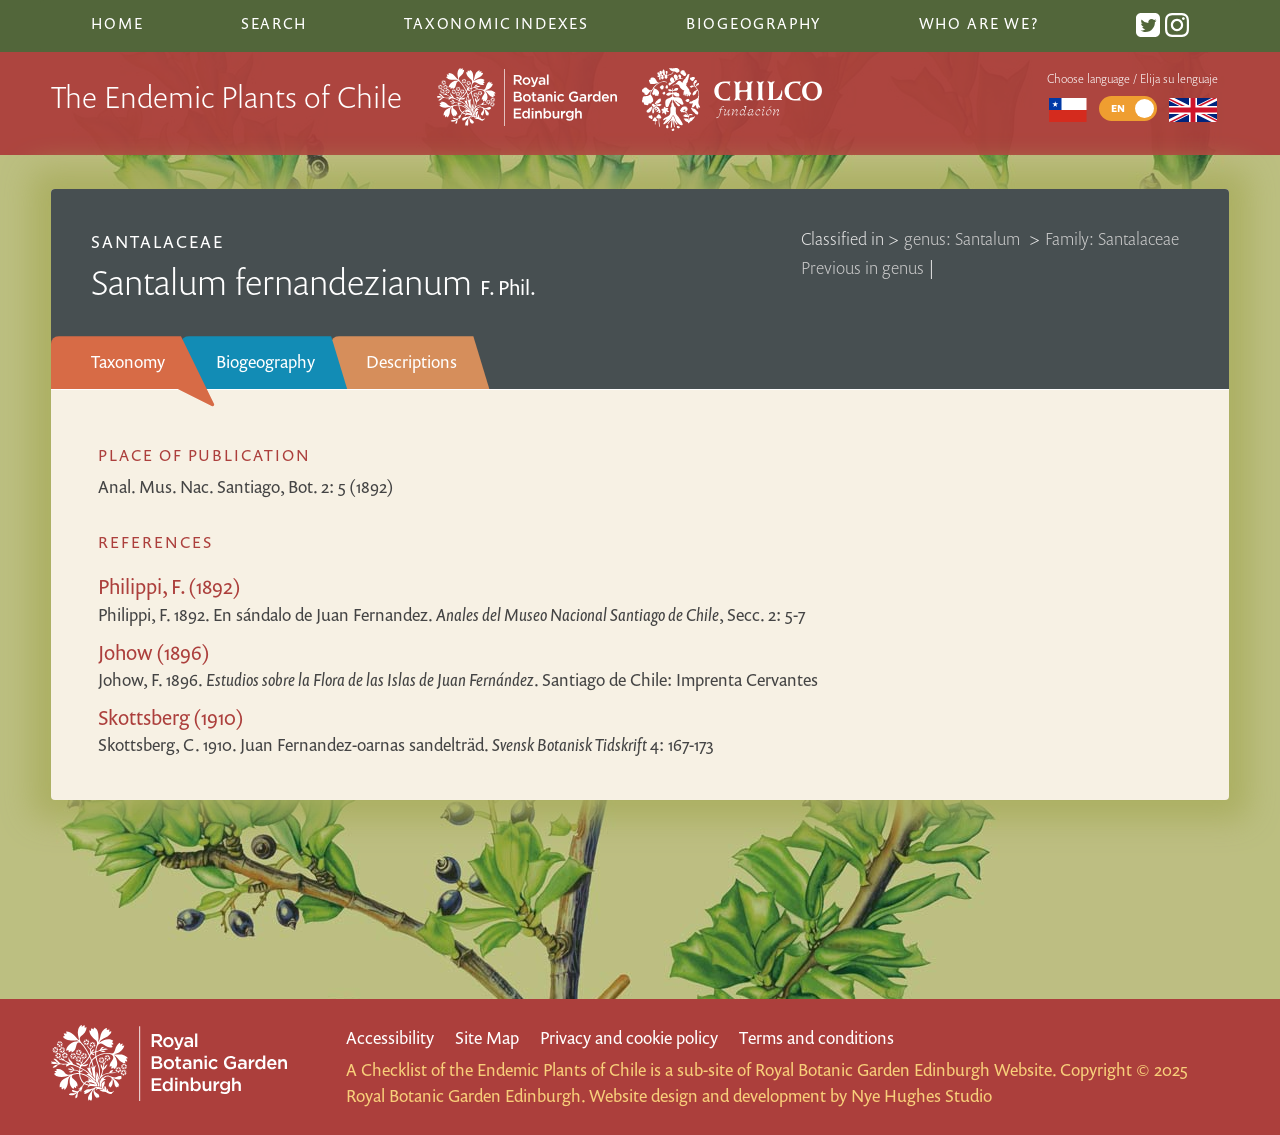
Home (117, 23)
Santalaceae (157, 241)
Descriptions (411, 361)
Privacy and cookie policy (629, 1037)
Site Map (487, 1037)
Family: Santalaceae (1112, 238)
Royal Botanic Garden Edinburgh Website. (905, 1069)
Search (274, 23)
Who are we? (979, 23)
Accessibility (390, 1037)
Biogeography (265, 361)
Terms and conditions (816, 1037)
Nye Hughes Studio (921, 1095)
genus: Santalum (964, 238)
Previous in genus (862, 267)
